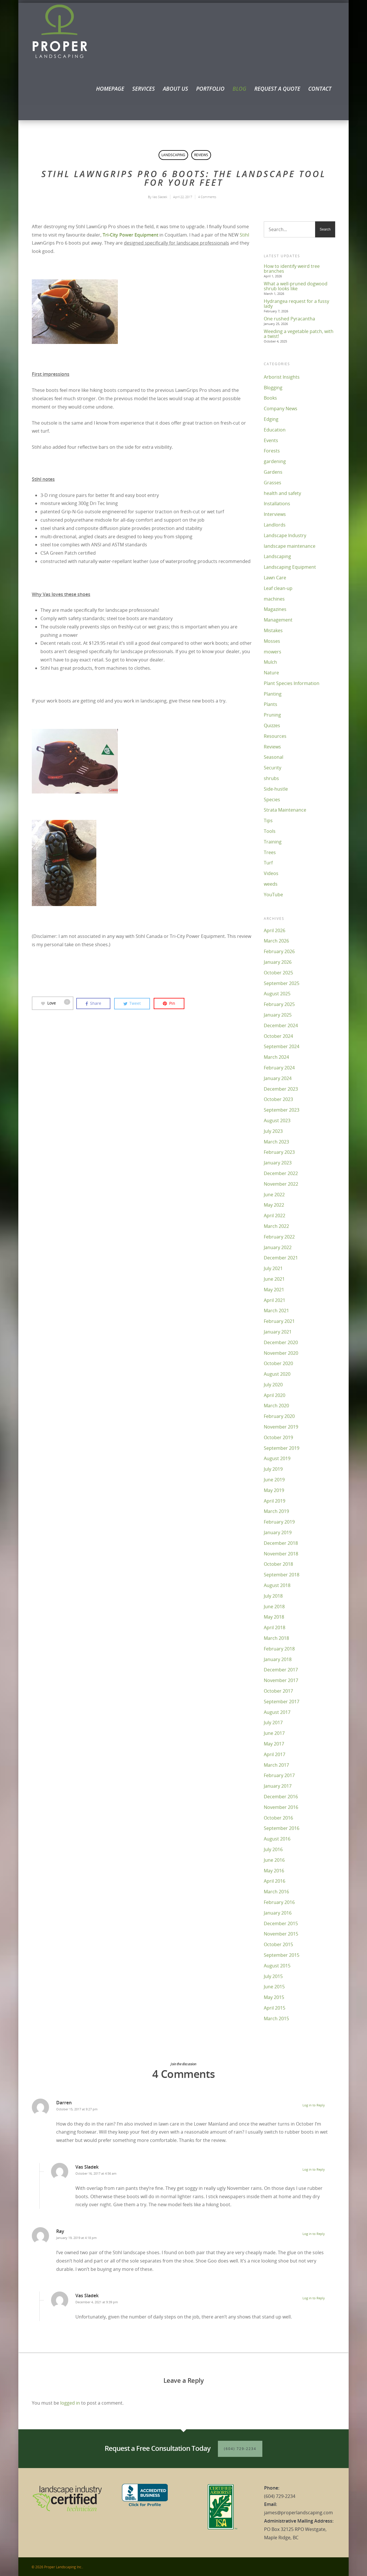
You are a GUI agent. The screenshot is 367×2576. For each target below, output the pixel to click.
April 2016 (274, 1881)
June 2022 (274, 1194)
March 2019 (276, 1511)
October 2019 (278, 1437)
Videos (271, 873)
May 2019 (274, 1490)
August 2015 (277, 1966)
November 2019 (281, 1427)
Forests (272, 451)
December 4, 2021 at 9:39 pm (96, 2302)
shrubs (271, 778)
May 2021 (274, 1289)
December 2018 (281, 1543)
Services (143, 88)
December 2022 (281, 1173)
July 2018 (273, 1596)
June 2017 (274, 1733)
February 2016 (279, 1902)
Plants (270, 704)
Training (273, 842)
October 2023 (278, 1099)
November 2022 (281, 1184)
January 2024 (278, 1078)
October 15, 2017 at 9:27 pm (76, 2109)
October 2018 (278, 1564)
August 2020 (277, 1374)
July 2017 (273, 1722)
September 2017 (281, 1701)
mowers (272, 652)
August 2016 (277, 1839)
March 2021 (276, 1310)
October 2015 (278, 1944)
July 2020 (273, 1384)
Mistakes (273, 630)
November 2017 (281, 1680)
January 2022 (278, 1247)
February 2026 (279, 951)
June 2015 (274, 1986)
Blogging (273, 387)
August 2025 (277, 993)
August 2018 (277, 1585)
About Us (175, 88)
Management (278, 620)
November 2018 (281, 1554)
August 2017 (277, 1712)
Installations (277, 503)
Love (55, 1002)
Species (272, 799)
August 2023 (277, 1120)
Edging (271, 419)
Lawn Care (275, 577)
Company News (280, 408)
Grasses (272, 482)
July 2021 (273, 1268)
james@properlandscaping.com (298, 2512)
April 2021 (274, 1300)
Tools (270, 831)
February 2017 (279, 1775)
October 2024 (278, 1036)
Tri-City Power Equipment (130, 235)
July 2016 (273, 1849)
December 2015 (281, 1923)
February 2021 (279, 1321)
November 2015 (281, 1934)
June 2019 (274, 1479)
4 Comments (207, 197)
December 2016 (281, 1796)
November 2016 (281, 1807)
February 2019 (279, 1522)
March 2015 (276, 2018)
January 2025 (278, 1015)
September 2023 (281, 1110)
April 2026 (274, 930)
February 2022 (279, 1237)
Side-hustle (276, 789)
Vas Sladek (159, 197)
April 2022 (274, 1215)
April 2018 (274, 1627)
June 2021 (274, 1279)
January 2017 (278, 1786)
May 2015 (274, 1997)
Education (275, 430)
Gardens (273, 472)
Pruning (272, 715)
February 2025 (279, 1004)
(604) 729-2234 (240, 2448)
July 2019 (273, 1469)
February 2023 (279, 1152)
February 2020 (279, 1416)
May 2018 (274, 1617)
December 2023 (281, 1089)
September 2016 (281, 1828)
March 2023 (276, 1142)
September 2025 (281, 983)
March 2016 (276, 1891)
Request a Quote (277, 88)
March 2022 (276, 1226)
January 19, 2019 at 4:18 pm (76, 2238)
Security (272, 768)
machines (274, 599)
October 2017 (278, 1691)
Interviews (275, 514)
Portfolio (210, 88)
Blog (239, 88)
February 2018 (279, 1649)
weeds (271, 884)
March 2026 (276, 941)
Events (271, 440)
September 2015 (281, 1955)
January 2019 (278, 1532)
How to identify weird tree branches (292, 269)
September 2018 (281, 1574)
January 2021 (278, 1332)
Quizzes (272, 725)
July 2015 (273, 1976)
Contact (319, 88)
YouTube (273, 894)
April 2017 (274, 1754)
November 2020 (281, 1353)
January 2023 (278, 1163)
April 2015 (274, 2008)
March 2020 (276, 1405)
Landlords (275, 525)
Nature (271, 672)
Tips (268, 820)
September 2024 (281, 1046)
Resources (275, 736)
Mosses (272, 641)
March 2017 (276, 1765)
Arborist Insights (282, 377)
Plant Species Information (291, 683)
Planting (273, 694)
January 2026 (278, 962)
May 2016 (274, 1870)
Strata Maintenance (285, 810)
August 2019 (277, 1458)
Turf (268, 863)
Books (270, 398)
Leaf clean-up (278, 588)
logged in (70, 2403)
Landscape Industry (285, 535)
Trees (270, 852)
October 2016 (278, 1818)
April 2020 (274, 1395)
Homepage (110, 88)
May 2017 (274, 1744)
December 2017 (281, 1670)
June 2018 (274, 1606)
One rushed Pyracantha (289, 318)
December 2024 (281, 1025)
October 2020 (278, 1363)
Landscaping (173, 154)
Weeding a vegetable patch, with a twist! (298, 334)
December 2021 (281, 1258)
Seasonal (273, 757)
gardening (275, 461)
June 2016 (274, 1860)
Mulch (270, 662)
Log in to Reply (313, 2105)
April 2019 (274, 1501)
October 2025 (278, 972)
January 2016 (278, 1913)
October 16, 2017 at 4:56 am (95, 2173)
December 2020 (281, 1342)
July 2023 (273, 1131)
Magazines (275, 609)
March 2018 (276, 1638)
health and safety (282, 493)
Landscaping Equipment (290, 567)
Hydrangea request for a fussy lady (296, 304)
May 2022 (274, 1205)
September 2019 (281, 1448)
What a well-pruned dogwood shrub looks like (295, 286)
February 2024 (279, 1068)
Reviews (201, 154)
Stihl (244, 235)
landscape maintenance (289, 546)
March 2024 (276, 1057)
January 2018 (278, 1659)
